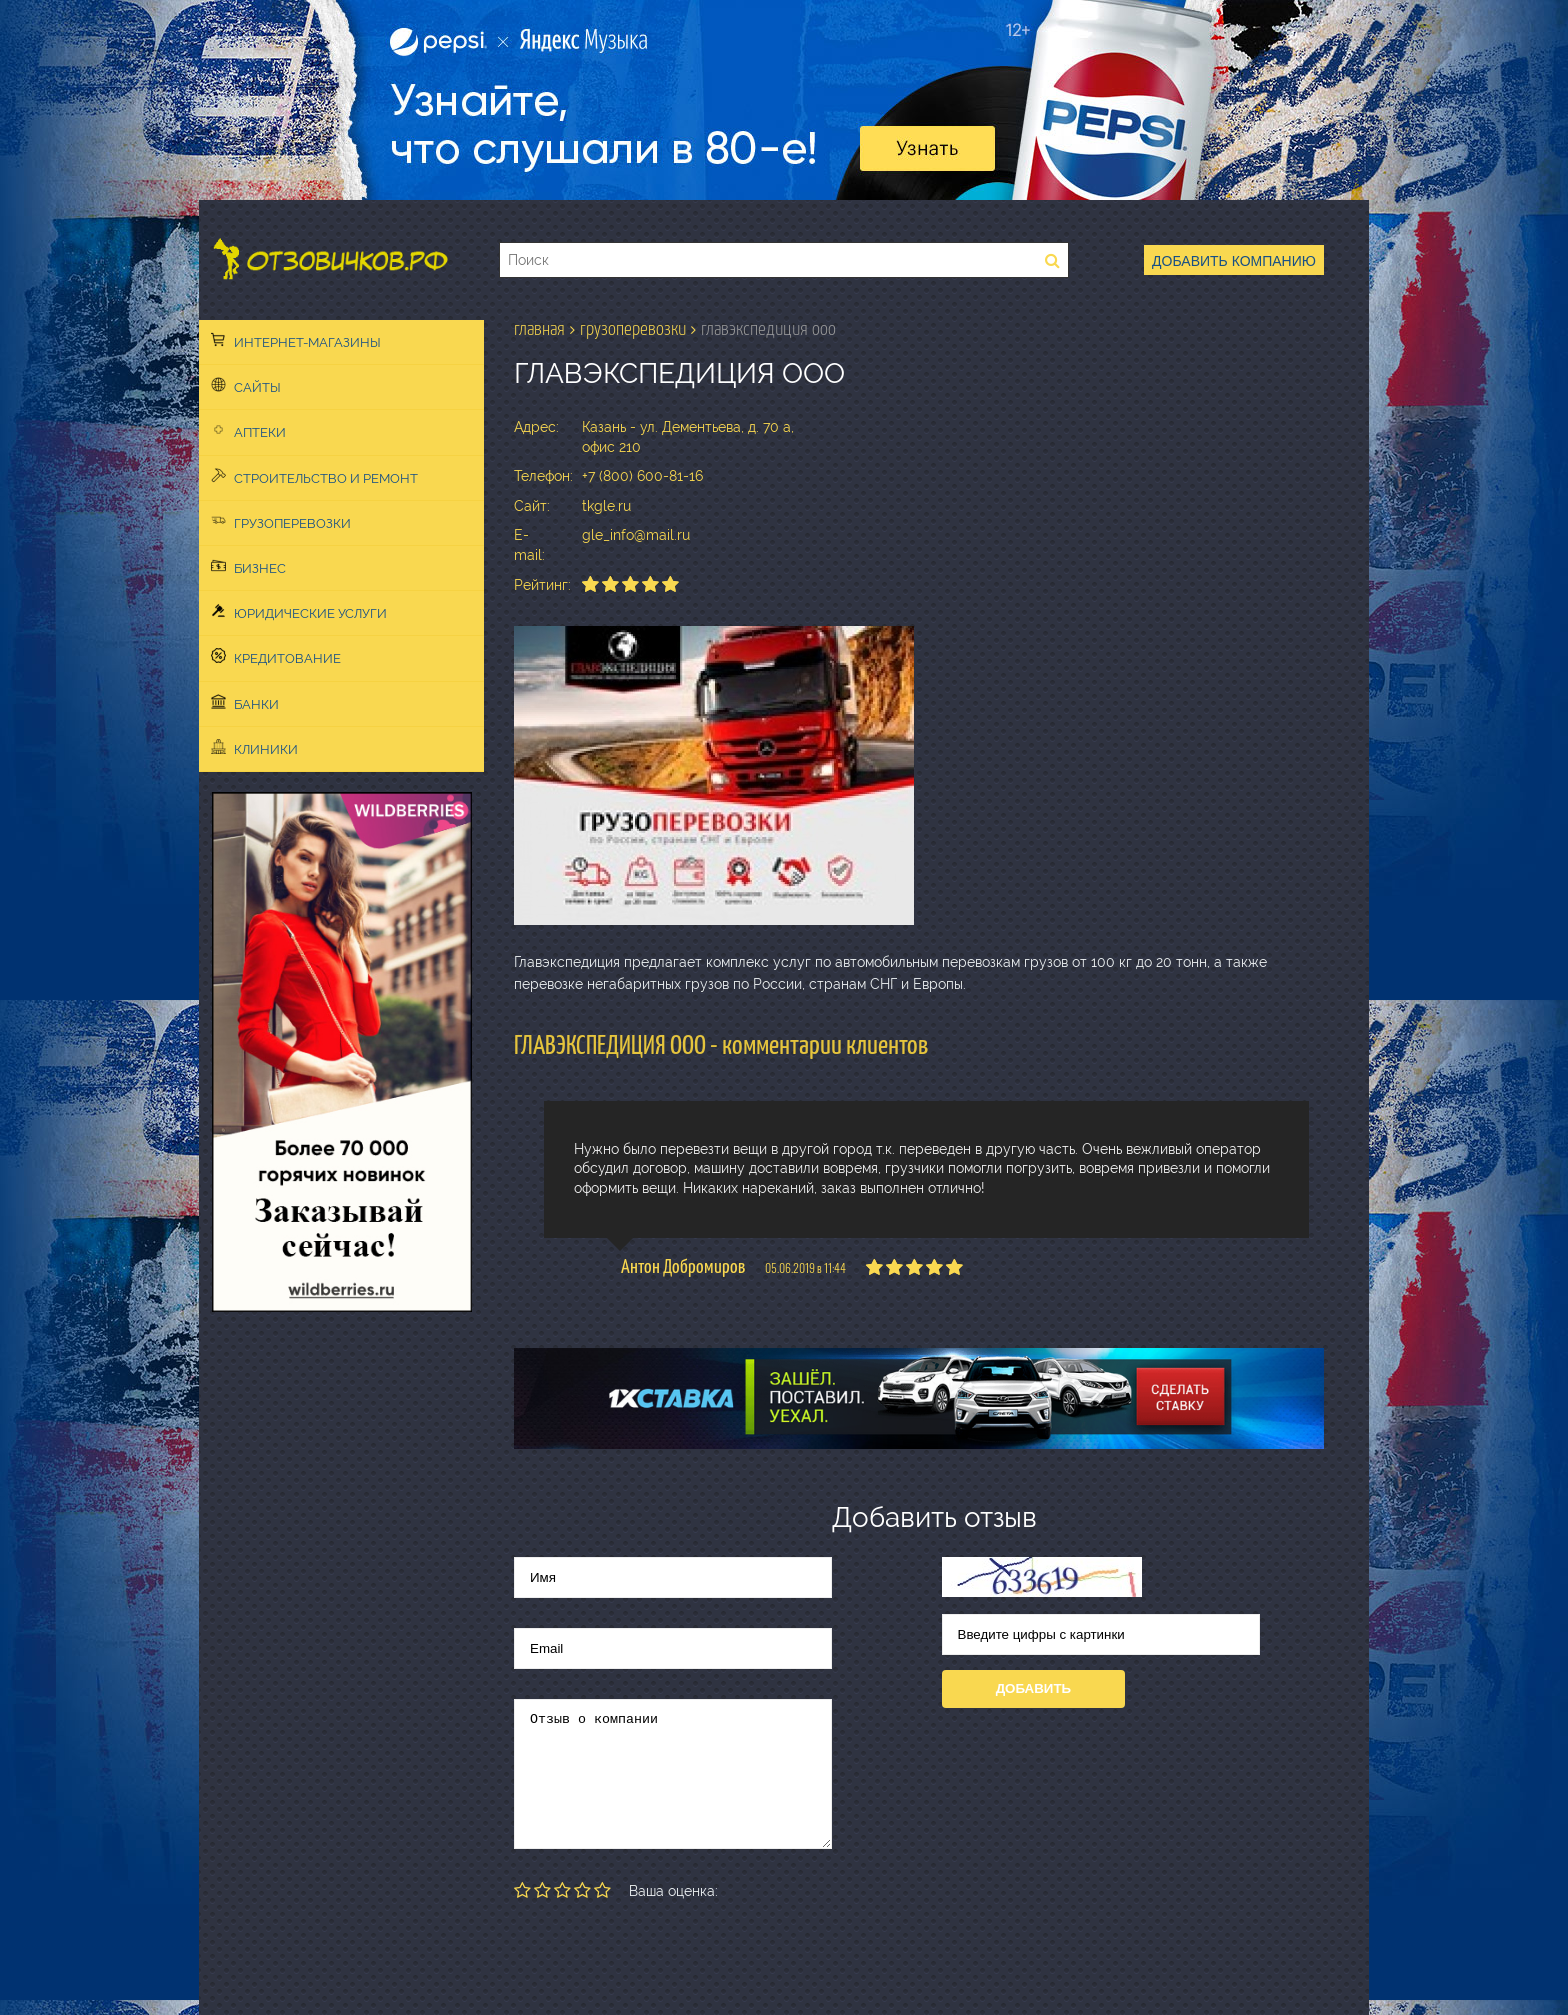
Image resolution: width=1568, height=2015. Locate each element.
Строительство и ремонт (314, 477)
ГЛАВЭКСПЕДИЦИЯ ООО (768, 329)
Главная (539, 329)
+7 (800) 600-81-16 (642, 476)
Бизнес (248, 567)
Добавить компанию (1234, 261)
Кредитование (276, 657)
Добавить (1034, 1688)
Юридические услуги (299, 612)
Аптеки (248, 431)
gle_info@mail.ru (636, 535)
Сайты (246, 386)
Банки (245, 703)
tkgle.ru (606, 506)
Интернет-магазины (296, 341)
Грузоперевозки (281, 522)
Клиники (254, 748)
